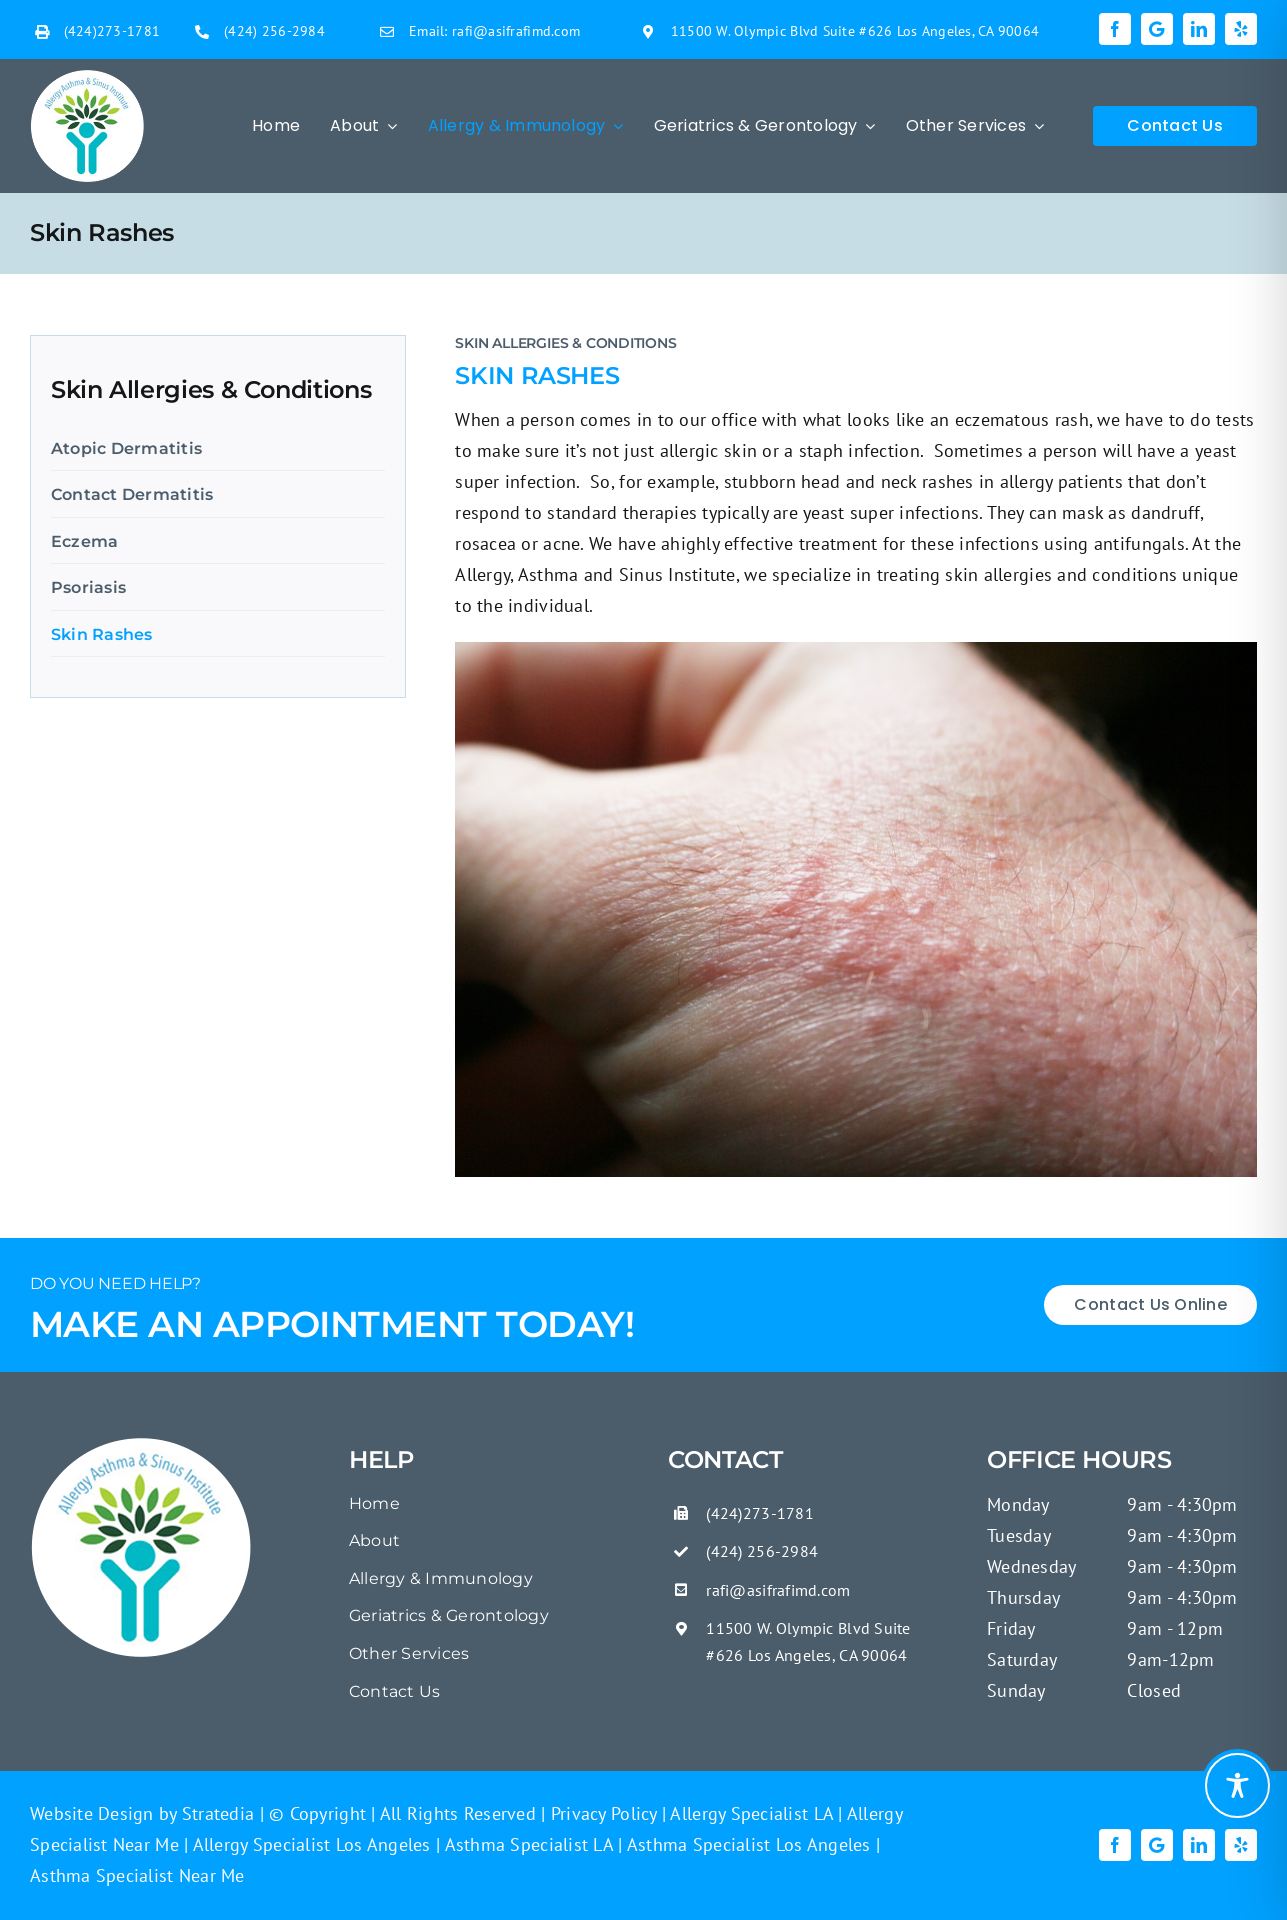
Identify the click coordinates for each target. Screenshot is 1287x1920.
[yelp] (1241, 29)
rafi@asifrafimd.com (516, 31)
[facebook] (1115, 29)
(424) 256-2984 (274, 31)
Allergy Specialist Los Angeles (309, 1844)
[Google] (1157, 29)
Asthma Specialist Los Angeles (747, 1844)
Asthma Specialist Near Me (137, 1875)
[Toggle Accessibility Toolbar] (1237, 1785)
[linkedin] (1199, 29)
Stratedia (218, 1813)
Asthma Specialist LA (526, 1844)
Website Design (92, 1813)
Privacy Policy (601, 1813)
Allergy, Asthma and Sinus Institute (595, 574)
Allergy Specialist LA (749, 1813)
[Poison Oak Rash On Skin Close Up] (141, 1444)
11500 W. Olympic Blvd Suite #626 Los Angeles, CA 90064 (855, 31)
